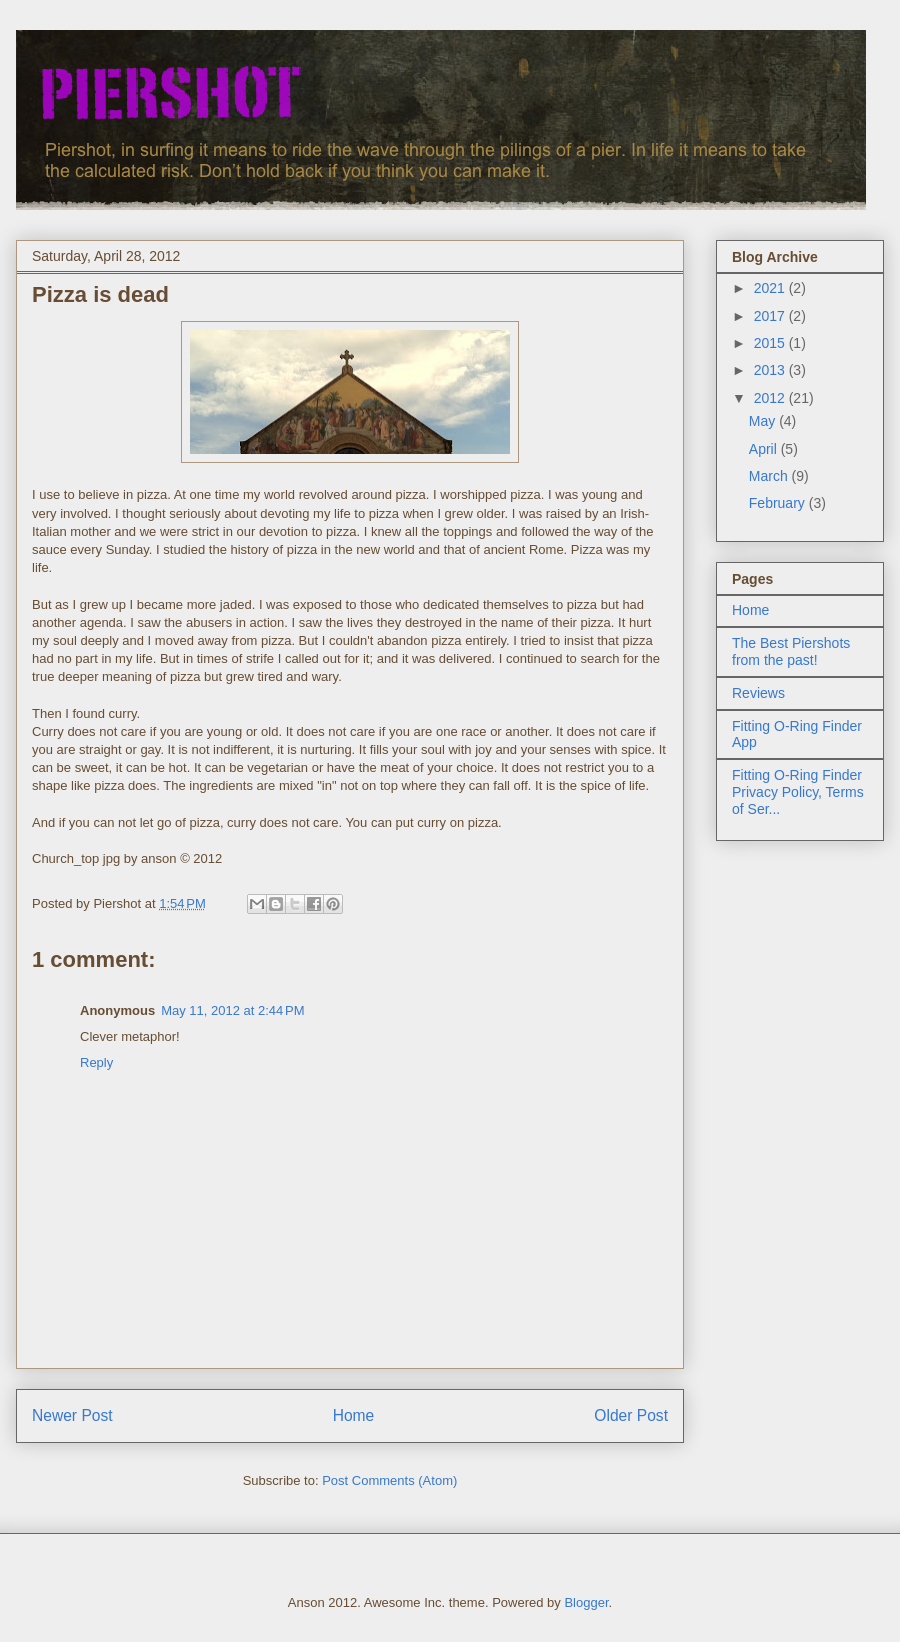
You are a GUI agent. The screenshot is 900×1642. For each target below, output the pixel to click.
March (770, 476)
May (764, 421)
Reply (96, 1062)
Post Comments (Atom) (389, 1480)
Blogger (586, 1602)
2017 (771, 316)
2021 (771, 288)
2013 (771, 370)
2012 (771, 398)
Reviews (758, 693)
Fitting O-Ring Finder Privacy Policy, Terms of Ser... (798, 792)
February (779, 503)
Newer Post (72, 1415)
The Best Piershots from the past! (791, 651)
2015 (771, 343)
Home (354, 1415)
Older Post (631, 1415)
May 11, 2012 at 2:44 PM (232, 1010)
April (765, 449)
